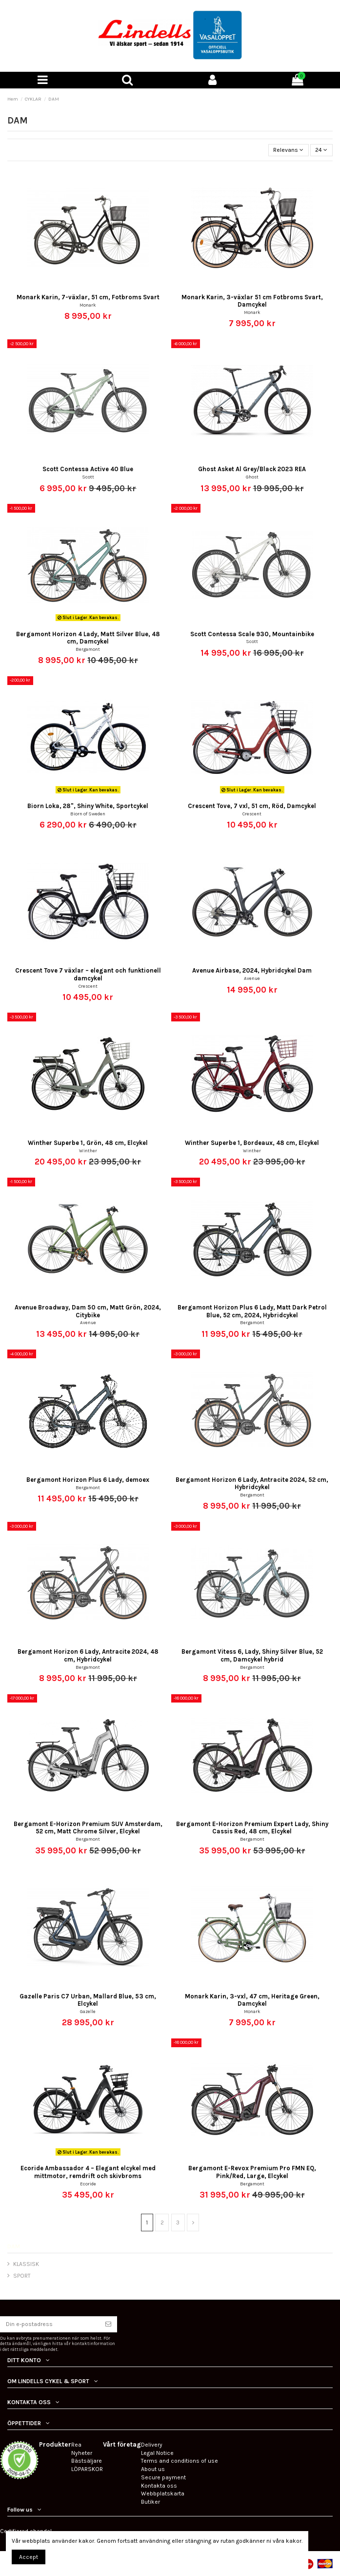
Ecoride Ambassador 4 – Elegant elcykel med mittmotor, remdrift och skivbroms (88, 2171)
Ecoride (88, 2183)
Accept (28, 2557)
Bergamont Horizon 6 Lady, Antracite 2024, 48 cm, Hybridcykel (88, 1655)
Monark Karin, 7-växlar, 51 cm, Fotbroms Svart (88, 297)
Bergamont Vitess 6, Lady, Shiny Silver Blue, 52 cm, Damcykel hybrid (252, 1655)
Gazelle (88, 2011)
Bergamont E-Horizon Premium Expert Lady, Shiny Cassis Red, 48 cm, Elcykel (252, 1827)
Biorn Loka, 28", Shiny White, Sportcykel (87, 806)
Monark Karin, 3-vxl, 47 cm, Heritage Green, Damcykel (252, 2000)
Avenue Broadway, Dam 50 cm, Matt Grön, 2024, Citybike (88, 1311)
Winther (88, 1150)
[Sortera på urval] (288, 150)
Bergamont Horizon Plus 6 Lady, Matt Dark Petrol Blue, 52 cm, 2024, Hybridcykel (252, 1311)
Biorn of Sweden (87, 813)
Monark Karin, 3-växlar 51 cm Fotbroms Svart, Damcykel (252, 300)
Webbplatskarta (162, 2493)
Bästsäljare (86, 2460)
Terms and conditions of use (179, 2460)
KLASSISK (26, 2264)
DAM (13, 2246)
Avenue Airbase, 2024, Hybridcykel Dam (252, 970)
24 (321, 149)
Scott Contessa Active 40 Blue (87, 469)
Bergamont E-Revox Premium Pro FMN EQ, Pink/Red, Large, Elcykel (252, 2171)
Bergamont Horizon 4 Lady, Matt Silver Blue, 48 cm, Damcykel (88, 637)
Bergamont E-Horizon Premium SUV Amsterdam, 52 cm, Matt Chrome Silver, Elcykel (88, 1827)
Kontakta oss (159, 2485)
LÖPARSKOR (87, 2469)
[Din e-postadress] (50, 2324)
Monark (88, 305)
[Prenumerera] (108, 2324)
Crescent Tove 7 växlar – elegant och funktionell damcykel (88, 974)
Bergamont (88, 649)
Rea (76, 2444)
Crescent (251, 813)
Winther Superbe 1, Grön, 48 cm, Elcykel (88, 1142)
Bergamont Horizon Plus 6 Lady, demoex (87, 1479)
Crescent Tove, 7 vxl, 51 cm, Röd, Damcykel (252, 806)
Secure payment (163, 2477)
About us (153, 2469)
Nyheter (81, 2453)
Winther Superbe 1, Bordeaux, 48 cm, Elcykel (252, 1142)
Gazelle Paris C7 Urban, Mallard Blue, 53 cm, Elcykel (88, 2000)
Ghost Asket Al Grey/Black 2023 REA (252, 469)
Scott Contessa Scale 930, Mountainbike (252, 634)
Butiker (150, 2501)
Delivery (151, 2444)
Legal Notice (157, 2453)
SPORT (22, 2275)
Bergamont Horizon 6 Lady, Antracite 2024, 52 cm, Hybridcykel (252, 1483)
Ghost (252, 476)
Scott (88, 476)
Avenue (252, 978)
